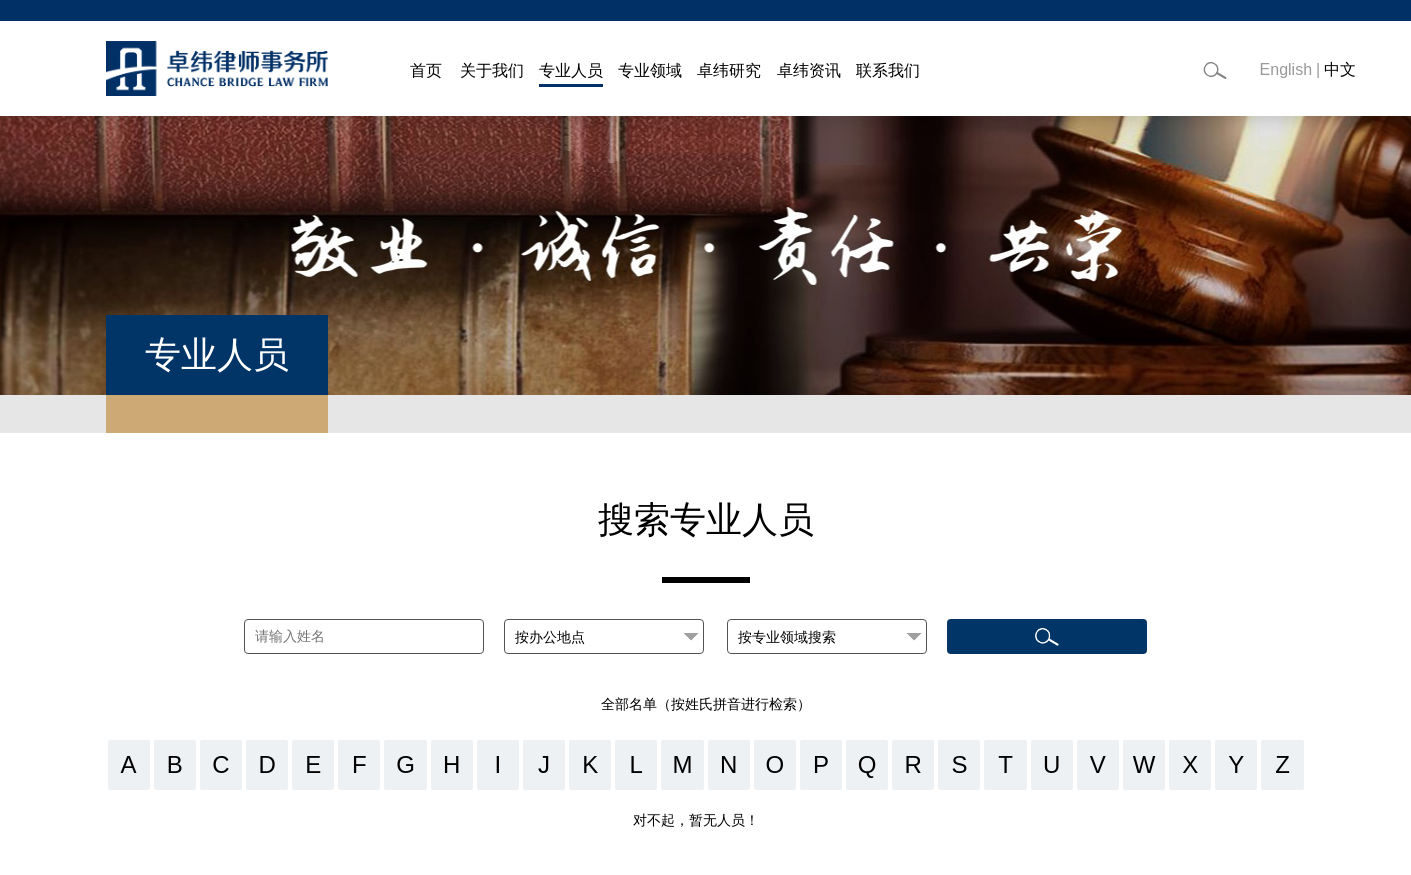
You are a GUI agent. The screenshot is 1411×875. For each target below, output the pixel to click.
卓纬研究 (729, 70)
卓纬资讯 (809, 70)
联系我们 (888, 70)
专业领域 (650, 70)
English (1286, 69)
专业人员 (571, 70)
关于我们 (492, 70)
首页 (426, 70)
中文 (1340, 69)
